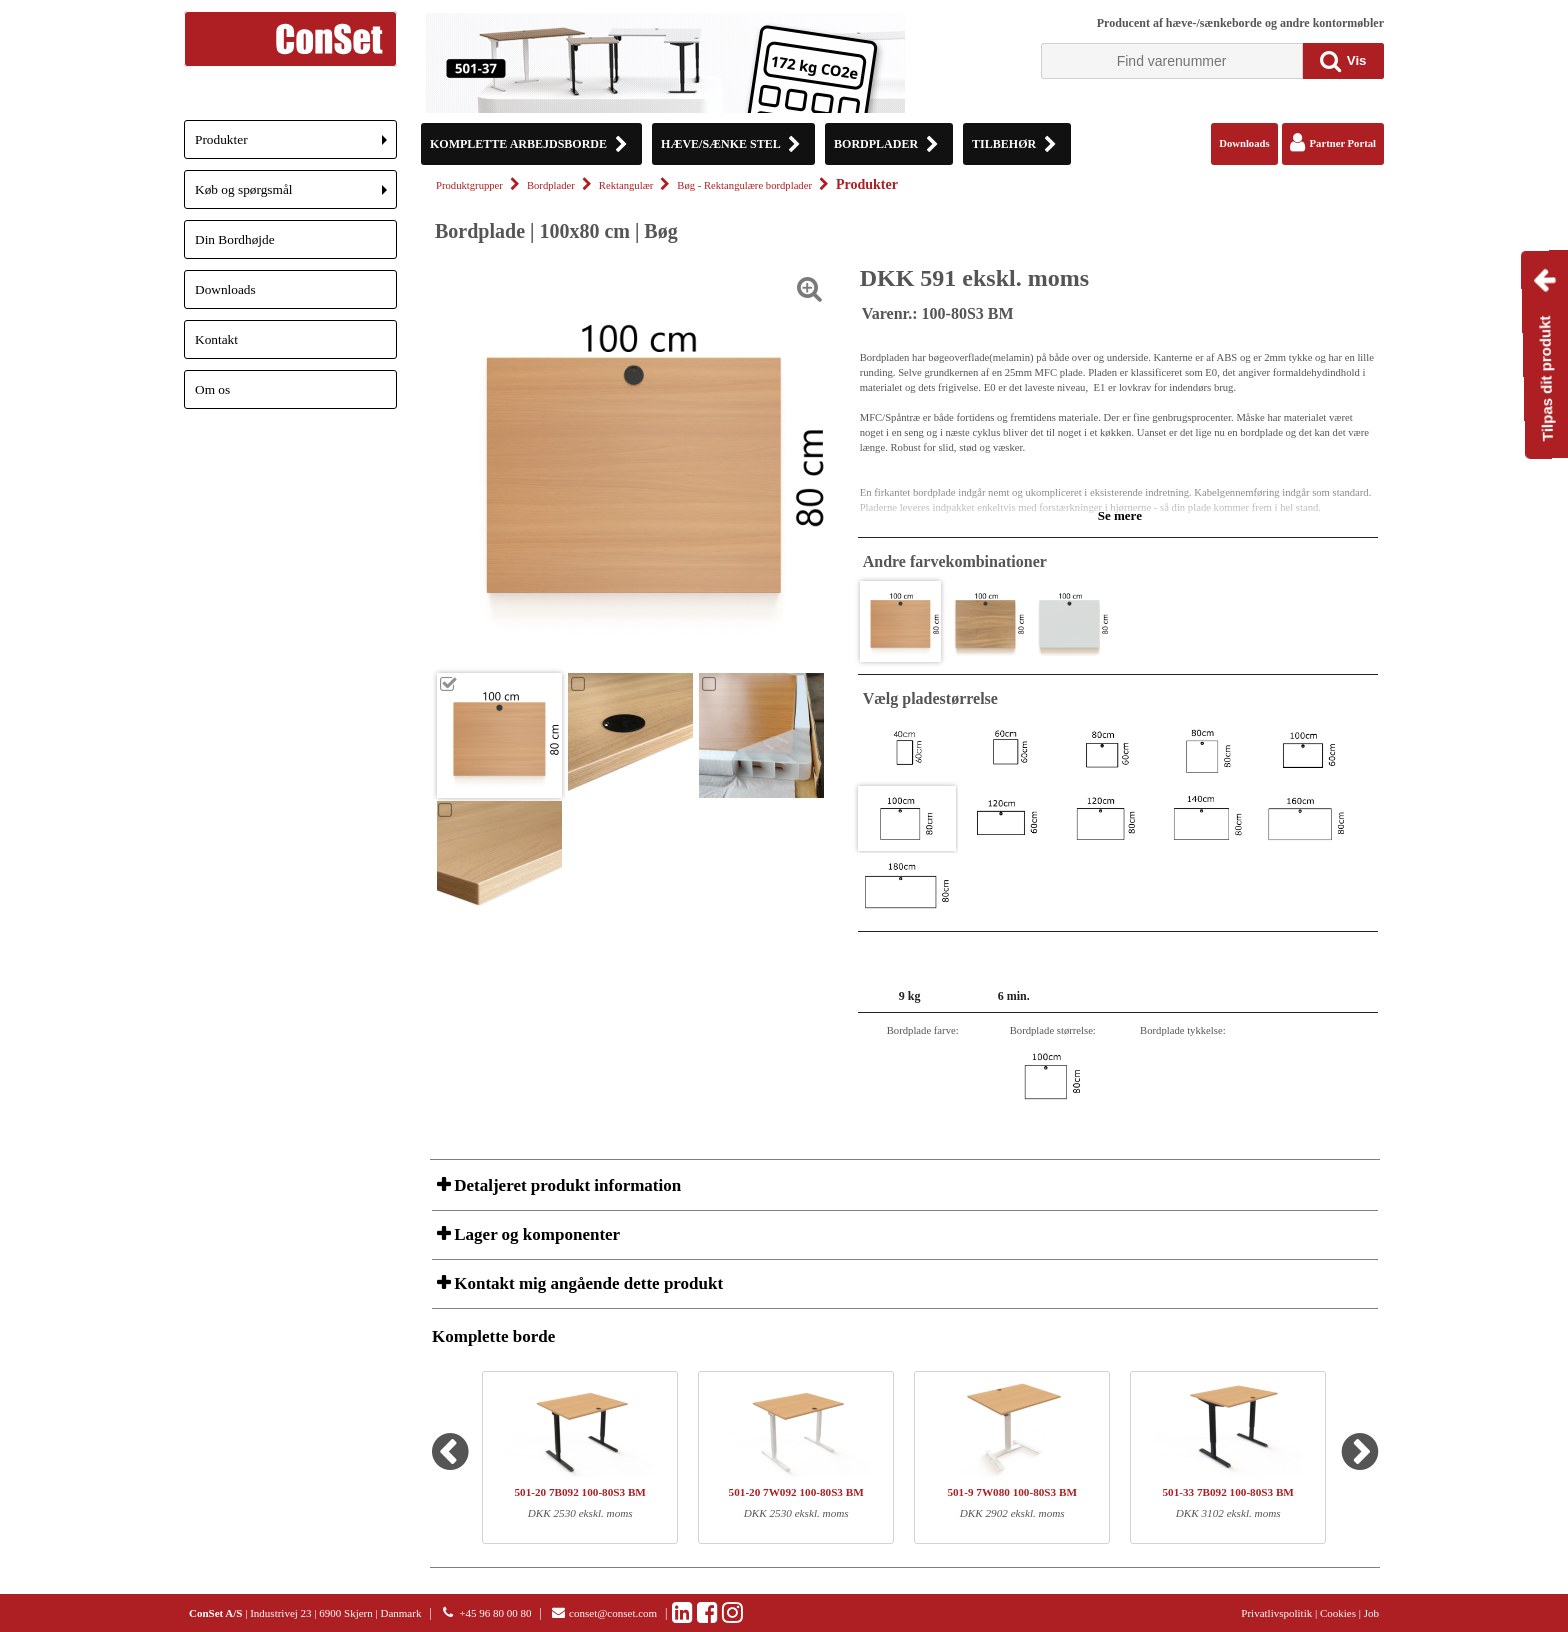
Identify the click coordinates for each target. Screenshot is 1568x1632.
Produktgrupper (469, 185)
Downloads (225, 289)
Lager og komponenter (535, 1234)
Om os (212, 389)
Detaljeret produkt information (565, 1185)
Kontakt (216, 339)
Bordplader (551, 185)
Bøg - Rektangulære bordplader (744, 185)
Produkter (296, 145)
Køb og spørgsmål (296, 195)
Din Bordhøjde (235, 239)
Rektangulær (626, 185)
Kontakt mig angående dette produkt (586, 1283)
